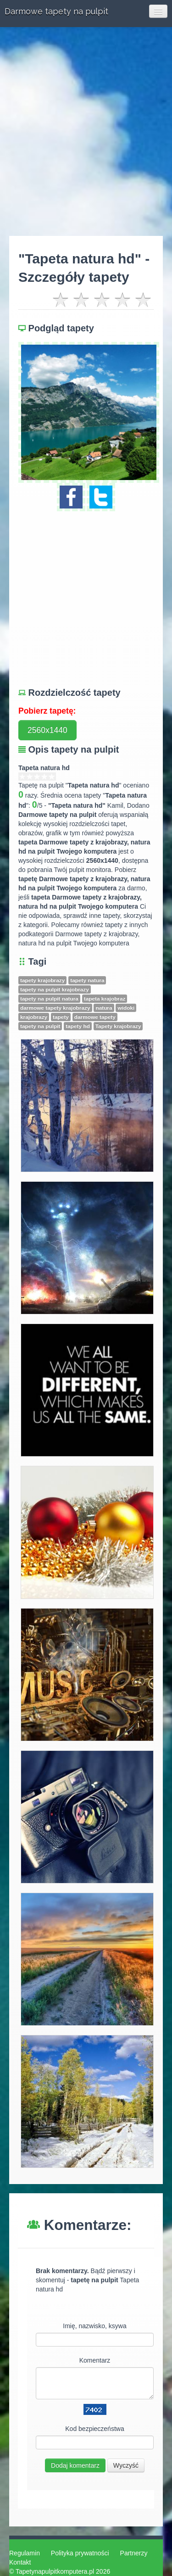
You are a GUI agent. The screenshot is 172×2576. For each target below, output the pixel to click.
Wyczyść (126, 2465)
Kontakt (20, 2562)
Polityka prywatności (80, 2553)
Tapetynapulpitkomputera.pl (55, 2571)
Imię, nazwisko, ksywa (94, 2326)
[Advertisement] (86, 131)
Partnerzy (134, 2553)
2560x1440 (47, 730)
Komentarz (95, 2360)
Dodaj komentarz (75, 2465)
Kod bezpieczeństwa (94, 2428)
